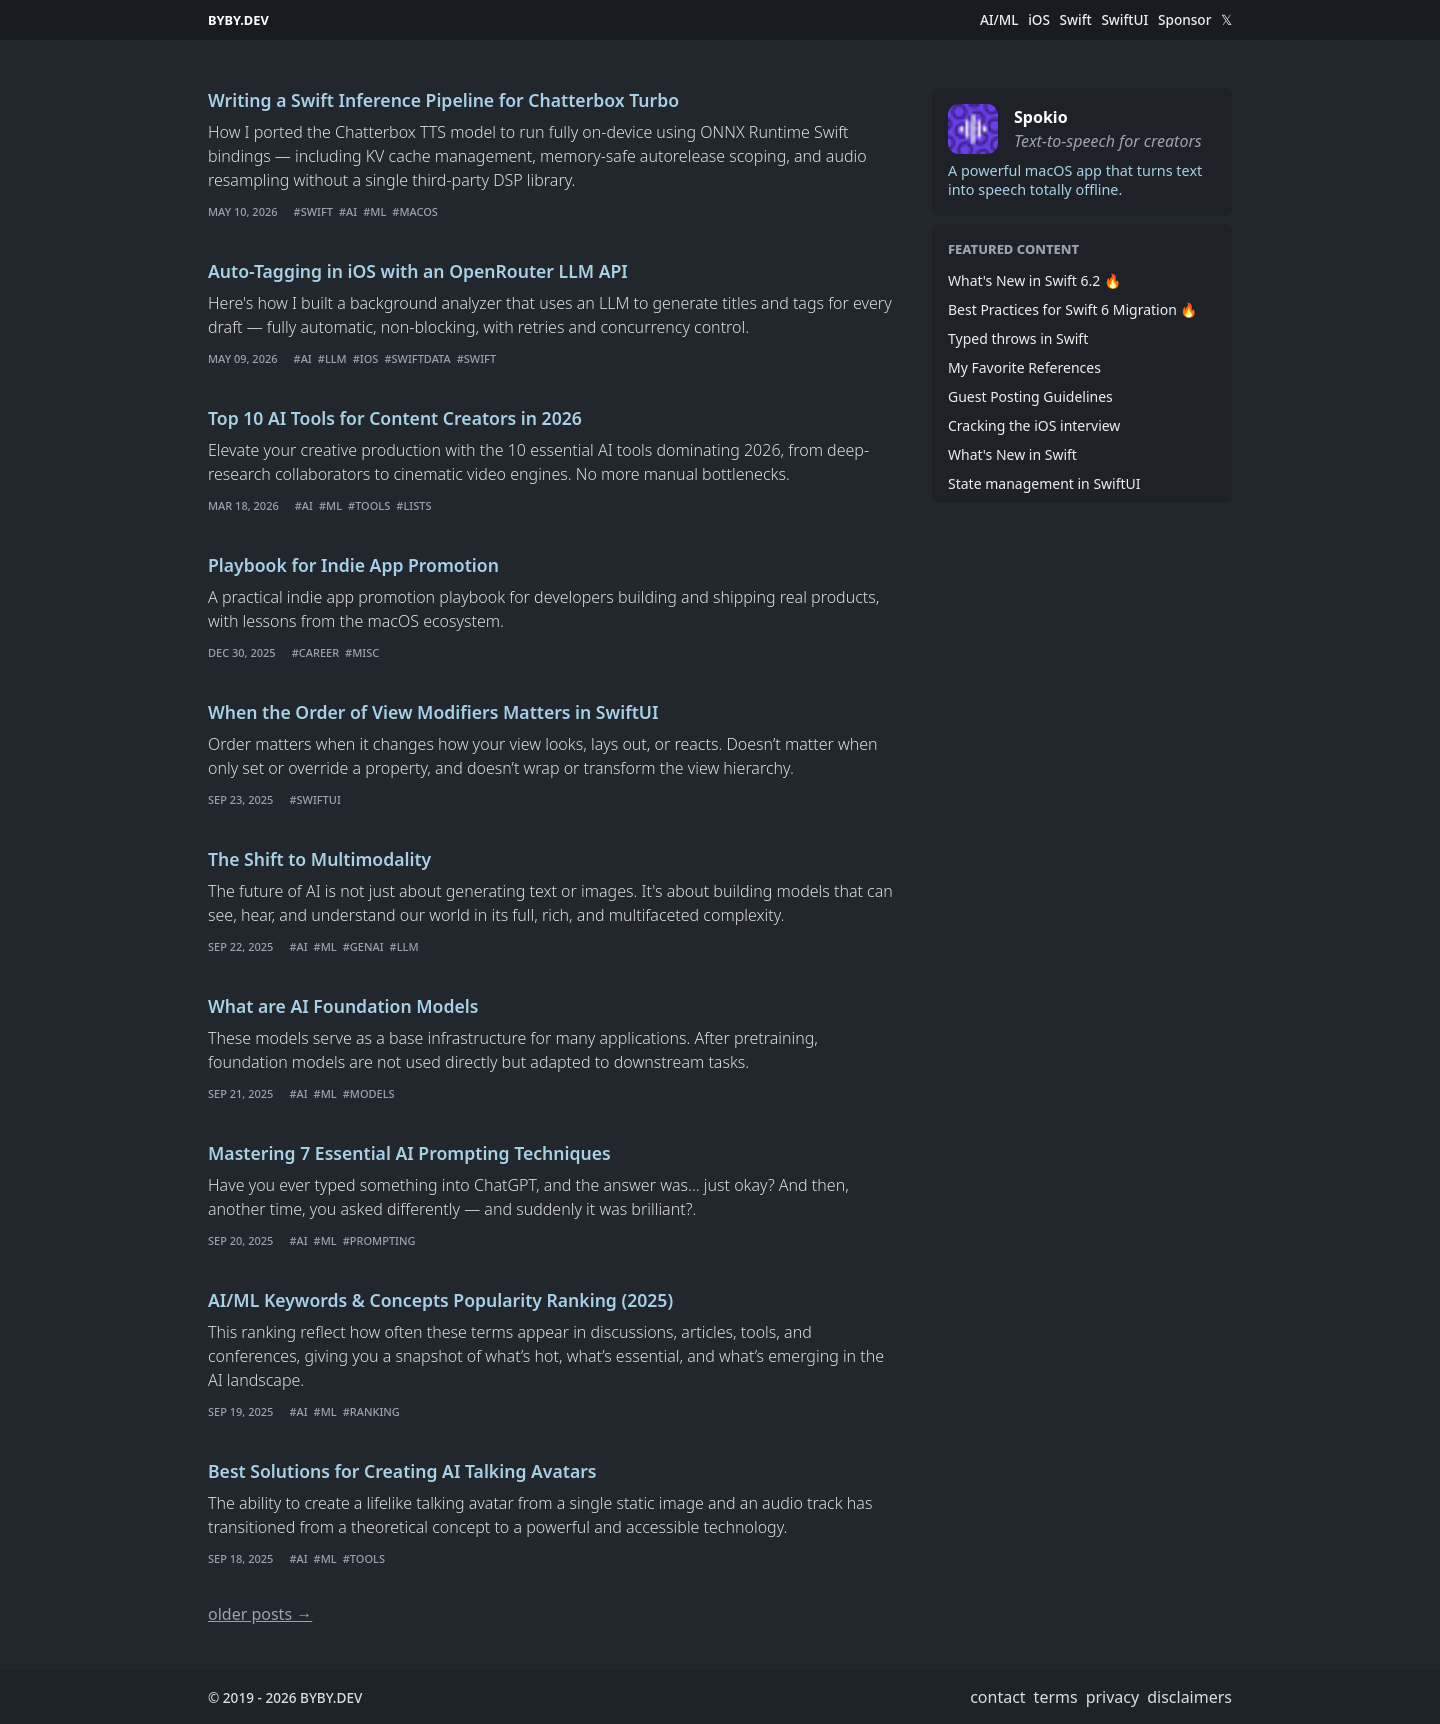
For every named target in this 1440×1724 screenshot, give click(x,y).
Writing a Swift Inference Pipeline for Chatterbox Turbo (443, 100)
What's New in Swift (1012, 454)
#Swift (313, 211)
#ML (374, 211)
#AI (348, 211)
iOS (1039, 20)
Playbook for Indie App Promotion (353, 565)
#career (315, 652)
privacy (1113, 1697)
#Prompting (379, 1240)
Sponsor (1184, 20)
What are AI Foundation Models (343, 1006)
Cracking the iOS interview (1034, 425)
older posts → (260, 1614)
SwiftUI (1124, 20)
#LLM (332, 358)
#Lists (413, 505)
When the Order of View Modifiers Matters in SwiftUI (433, 712)
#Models (369, 1093)
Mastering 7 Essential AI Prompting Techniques (409, 1153)
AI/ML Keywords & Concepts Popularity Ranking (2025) (440, 1300)
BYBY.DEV (238, 20)
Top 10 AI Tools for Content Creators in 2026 (395, 418)
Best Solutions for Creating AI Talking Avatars (402, 1471)
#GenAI (363, 946)
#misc (362, 652)
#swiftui (314, 799)
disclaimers (1189, 1697)
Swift (1076, 20)
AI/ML (999, 20)
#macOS (415, 211)
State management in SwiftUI (1044, 483)
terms (1056, 1697)
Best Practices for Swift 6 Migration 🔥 (1072, 309)
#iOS (366, 358)
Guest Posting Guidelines (1030, 396)
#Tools (369, 505)
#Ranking (371, 1411)
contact (997, 1697)
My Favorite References (1024, 367)
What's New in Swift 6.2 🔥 (1034, 280)
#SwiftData (417, 358)
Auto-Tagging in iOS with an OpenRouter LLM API (418, 271)
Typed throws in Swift (1018, 338)
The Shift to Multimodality (319, 859)
